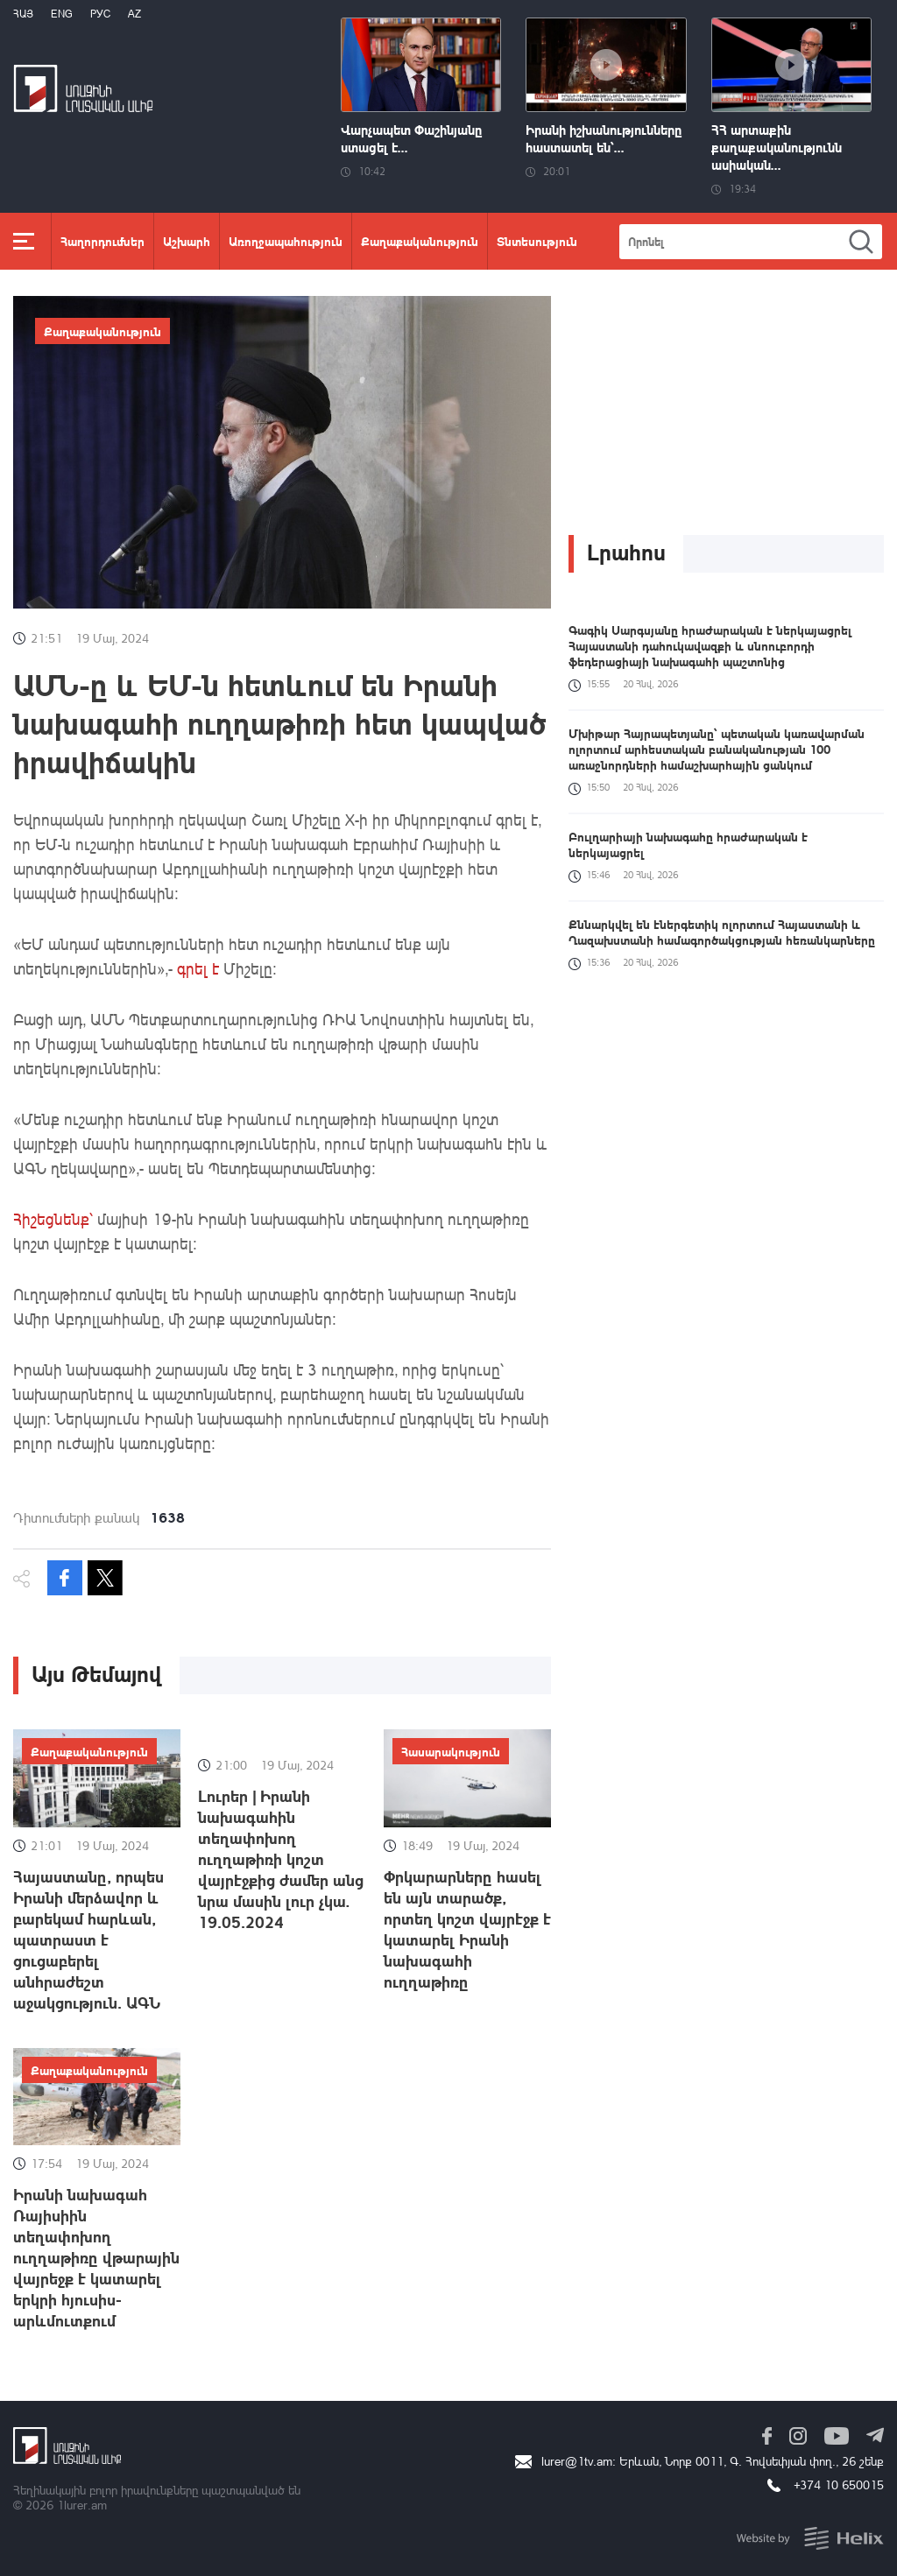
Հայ (23, 13)
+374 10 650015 (839, 2484)
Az (134, 13)
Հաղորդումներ (102, 241)
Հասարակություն (450, 1751)
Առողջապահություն (286, 241)
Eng (62, 13)
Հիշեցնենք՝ (53, 1218)
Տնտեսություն (537, 241)
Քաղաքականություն (419, 241)
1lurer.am (82, 2504)
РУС (100, 13)
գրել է (196, 968)
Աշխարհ (186, 241)
